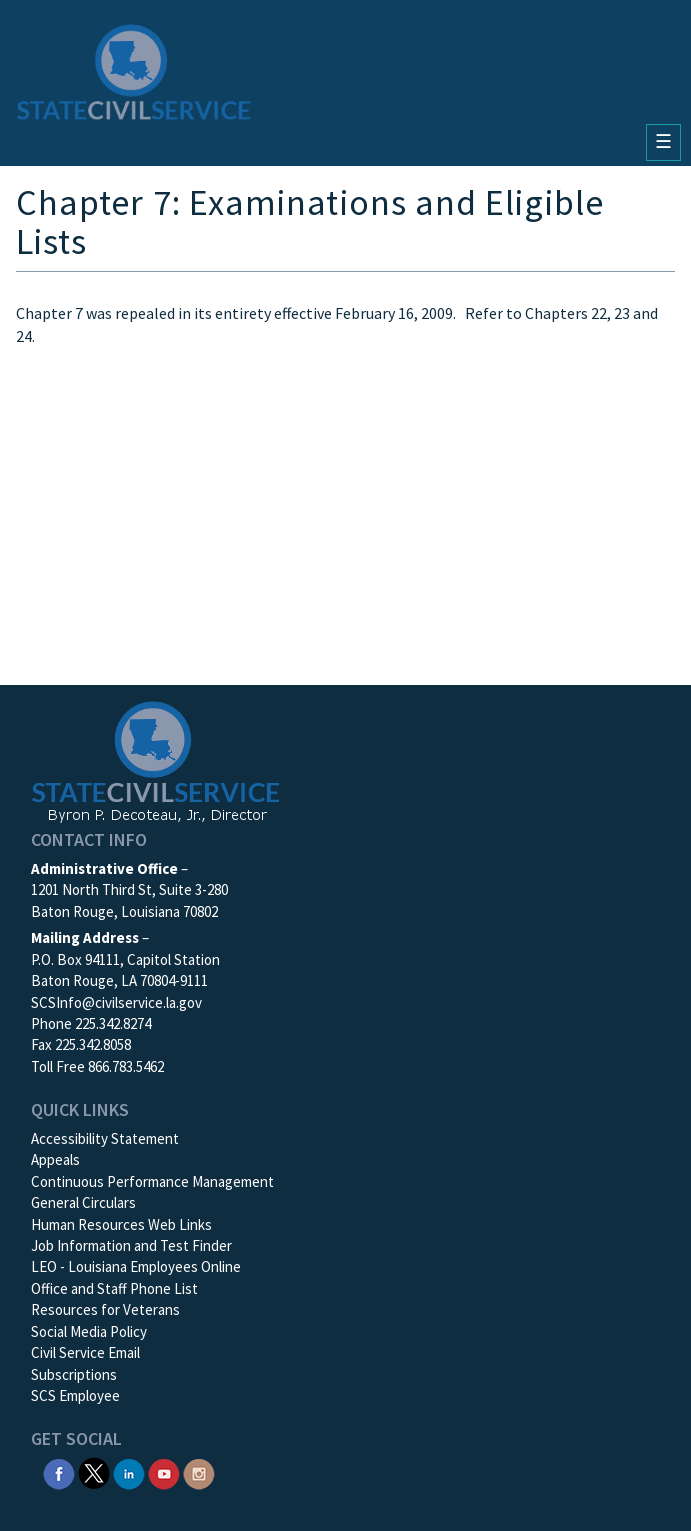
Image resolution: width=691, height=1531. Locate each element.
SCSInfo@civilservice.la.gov (116, 1002)
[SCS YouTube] (164, 1471)
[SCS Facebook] (59, 1471)
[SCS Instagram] (199, 1471)
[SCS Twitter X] (94, 1471)
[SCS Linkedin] (129, 1471)
